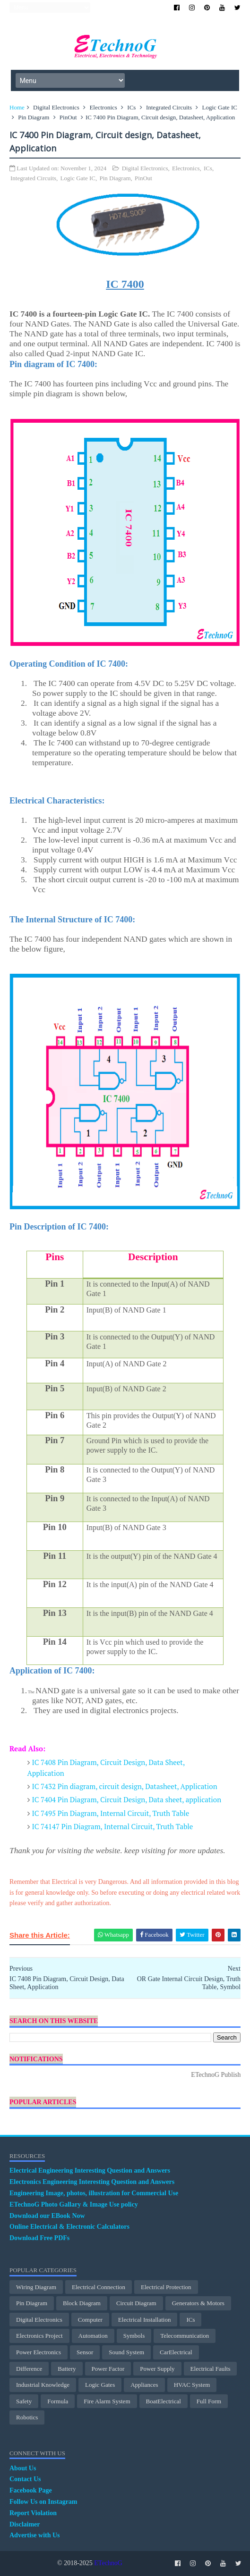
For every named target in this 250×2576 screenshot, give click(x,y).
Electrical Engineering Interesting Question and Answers (89, 2170)
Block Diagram (82, 2303)
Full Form (209, 2401)
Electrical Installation (144, 2319)
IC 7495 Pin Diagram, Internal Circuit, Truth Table (111, 1813)
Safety (24, 2401)
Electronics (103, 107)
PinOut (68, 117)
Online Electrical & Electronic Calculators (69, 2226)
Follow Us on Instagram (43, 2501)
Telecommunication (184, 2335)
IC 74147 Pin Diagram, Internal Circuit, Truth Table (112, 1826)
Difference (29, 2368)
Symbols (134, 2335)
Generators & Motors (198, 2303)
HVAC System (192, 2384)
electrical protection (166, 2287)
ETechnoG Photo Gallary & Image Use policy (73, 2204)
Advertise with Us (34, 2535)
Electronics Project (39, 2335)
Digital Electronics (56, 107)
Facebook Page (30, 2490)
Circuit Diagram (136, 2303)
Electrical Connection (98, 2287)
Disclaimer (24, 2524)
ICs (131, 107)
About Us (22, 2468)
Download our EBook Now (47, 2215)
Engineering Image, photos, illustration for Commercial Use (93, 2193)
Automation (93, 2335)
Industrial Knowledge (42, 2384)
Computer (90, 2319)
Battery (67, 2368)
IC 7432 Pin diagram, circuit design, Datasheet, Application (124, 1786)
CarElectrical (176, 2352)
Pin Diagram (33, 117)
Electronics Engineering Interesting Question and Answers (91, 2181)
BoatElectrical (163, 2401)
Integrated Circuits (169, 107)
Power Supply (157, 2368)
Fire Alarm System (107, 2401)
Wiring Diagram (36, 2287)
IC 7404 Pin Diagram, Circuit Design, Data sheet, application (127, 1799)
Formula (57, 2401)
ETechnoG (108, 2563)
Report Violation (33, 2513)
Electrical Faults (210, 2368)
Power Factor (108, 2368)
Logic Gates (100, 2384)
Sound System (126, 2352)
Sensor (85, 2352)
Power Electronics (38, 2352)
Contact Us (25, 2479)
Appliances (144, 2384)
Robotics (27, 2417)
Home (17, 107)
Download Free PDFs (39, 2237)
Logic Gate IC (219, 107)
